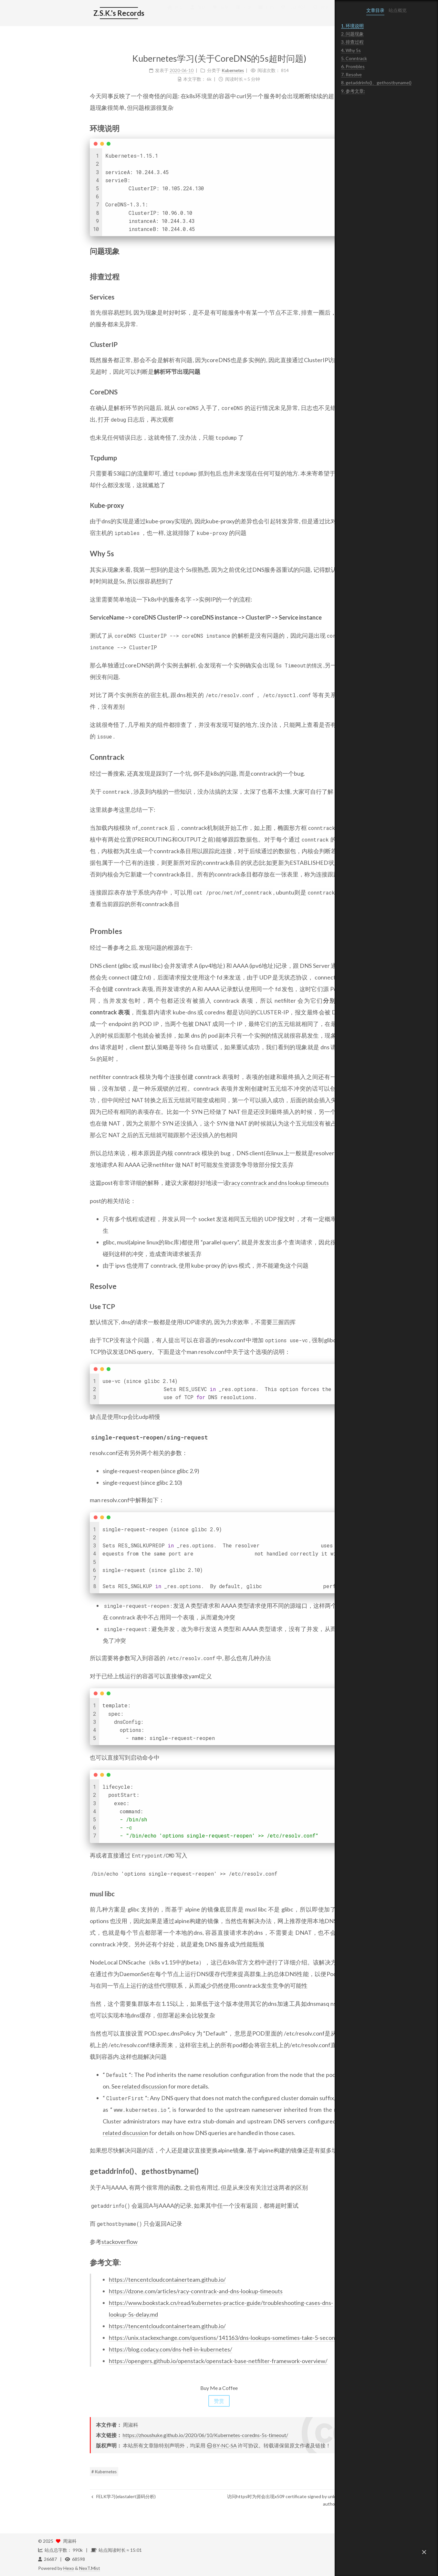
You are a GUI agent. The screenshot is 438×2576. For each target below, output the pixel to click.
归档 (214, 13)
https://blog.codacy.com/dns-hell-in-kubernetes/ (119, 2349)
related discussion (93, 2086)
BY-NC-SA (170, 2445)
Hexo (68, 2568)
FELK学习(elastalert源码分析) (72, 2496)
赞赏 (167, 2401)
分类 (191, 13)
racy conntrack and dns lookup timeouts (227, 1182)
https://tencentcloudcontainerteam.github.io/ (115, 2279)
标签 (169, 13)
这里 (73, 809)
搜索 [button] (269, 13)
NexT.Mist (89, 2568)
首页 (123, 13)
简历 (146, 13)
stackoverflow (68, 2241)
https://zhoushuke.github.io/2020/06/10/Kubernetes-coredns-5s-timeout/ (153, 2435)
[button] (424, 2552)
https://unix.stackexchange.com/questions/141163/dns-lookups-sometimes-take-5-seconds (173, 2337)
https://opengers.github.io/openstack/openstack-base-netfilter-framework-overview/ (166, 2360)
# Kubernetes (52, 2471)
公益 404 (241, 13)
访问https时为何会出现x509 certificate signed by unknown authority (235, 2500)
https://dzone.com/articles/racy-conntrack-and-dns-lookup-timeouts (144, 2291)
